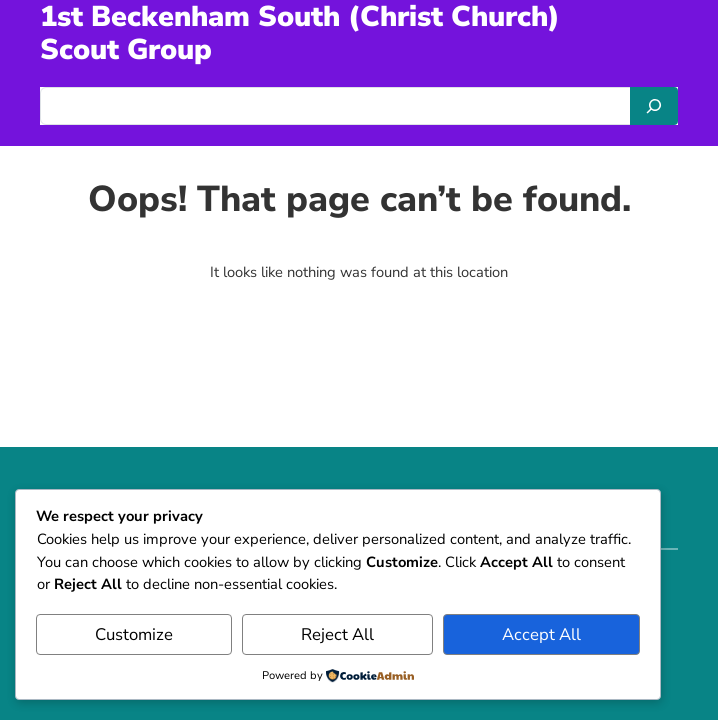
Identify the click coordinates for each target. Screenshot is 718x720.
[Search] (654, 106)
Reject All (337, 634)
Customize (134, 634)
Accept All (541, 634)
